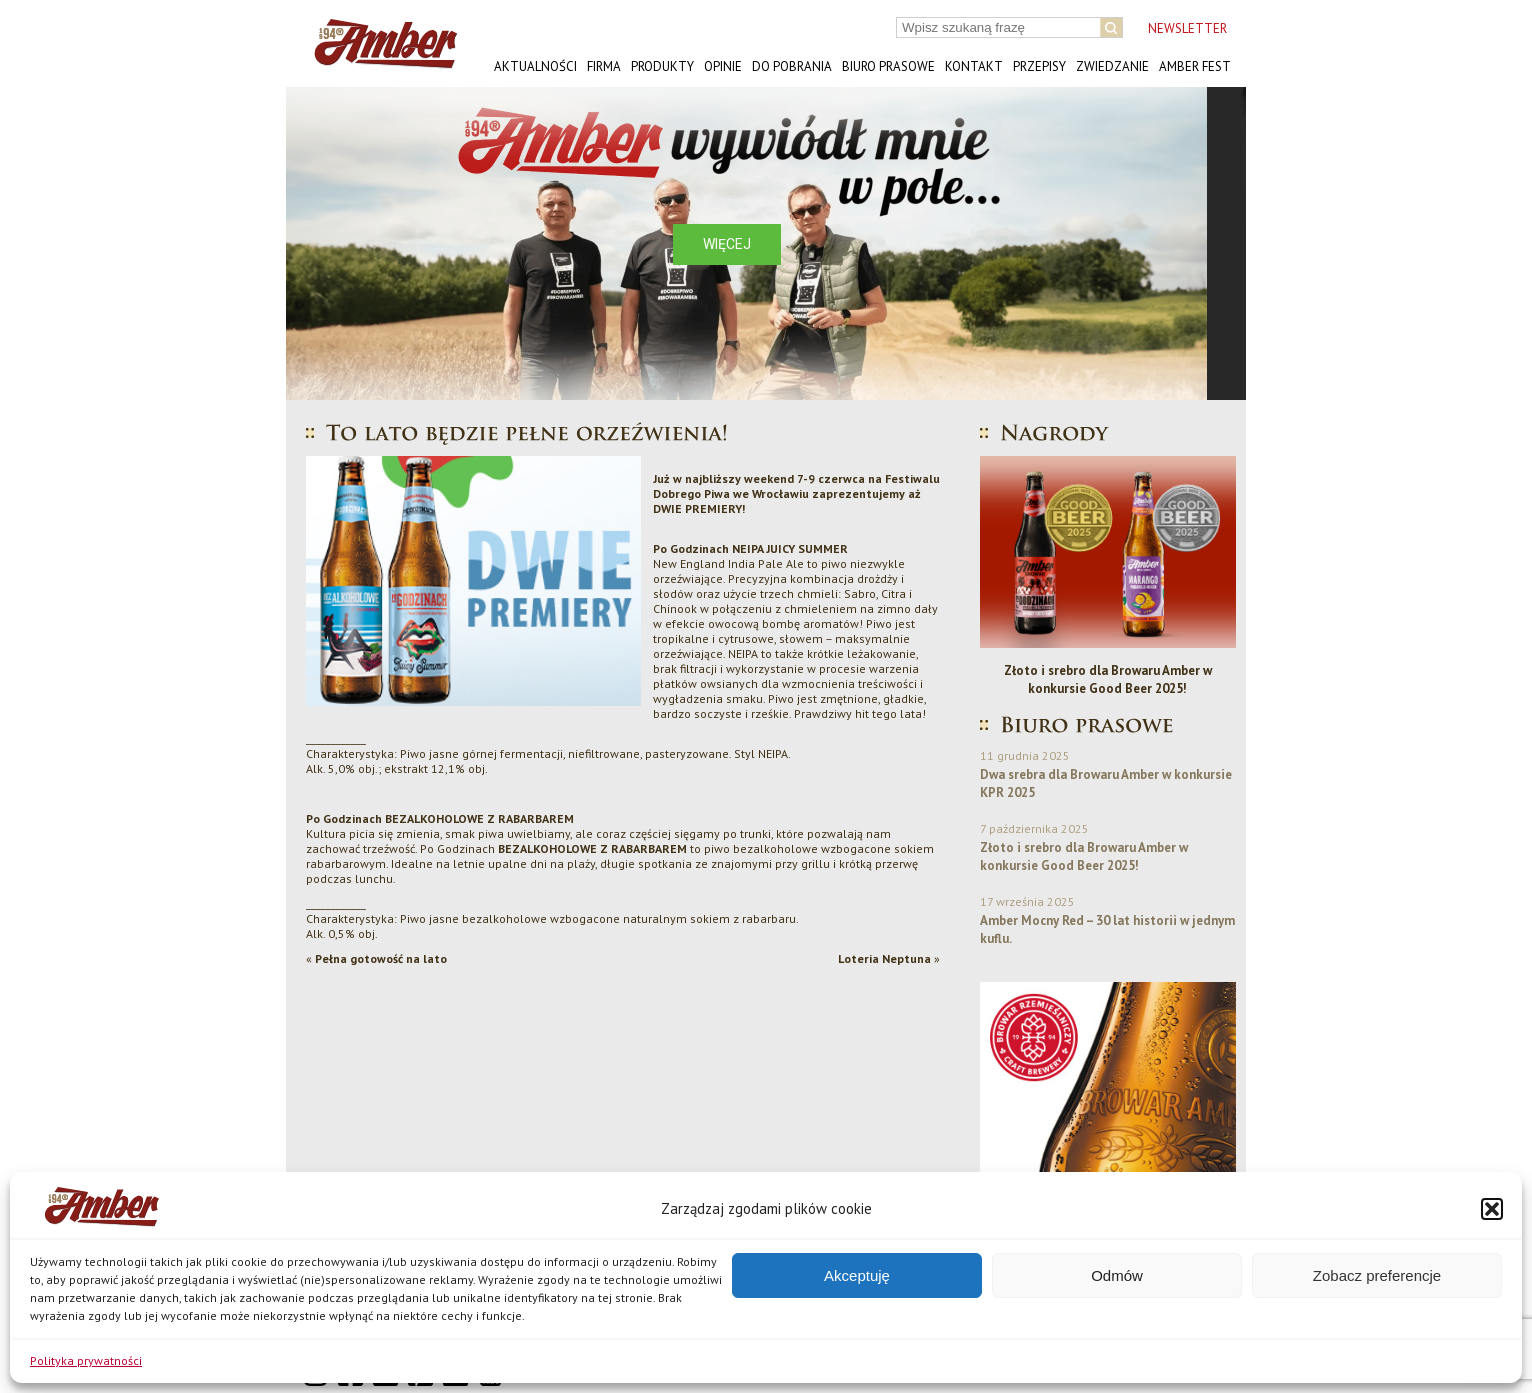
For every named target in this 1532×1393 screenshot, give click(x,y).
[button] (1492, 1209)
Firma (604, 66)
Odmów (1117, 1275)
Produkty (662, 66)
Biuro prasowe (888, 66)
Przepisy (1039, 66)
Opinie (723, 66)
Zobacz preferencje (1377, 1275)
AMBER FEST (1195, 66)
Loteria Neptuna (884, 958)
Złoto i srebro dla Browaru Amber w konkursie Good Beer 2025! (1108, 679)
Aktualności (535, 66)
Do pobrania (792, 66)
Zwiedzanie (1112, 66)
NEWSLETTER (1187, 28)
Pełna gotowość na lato (381, 958)
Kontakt (974, 66)
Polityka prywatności (86, 1360)
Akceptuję (857, 1275)
